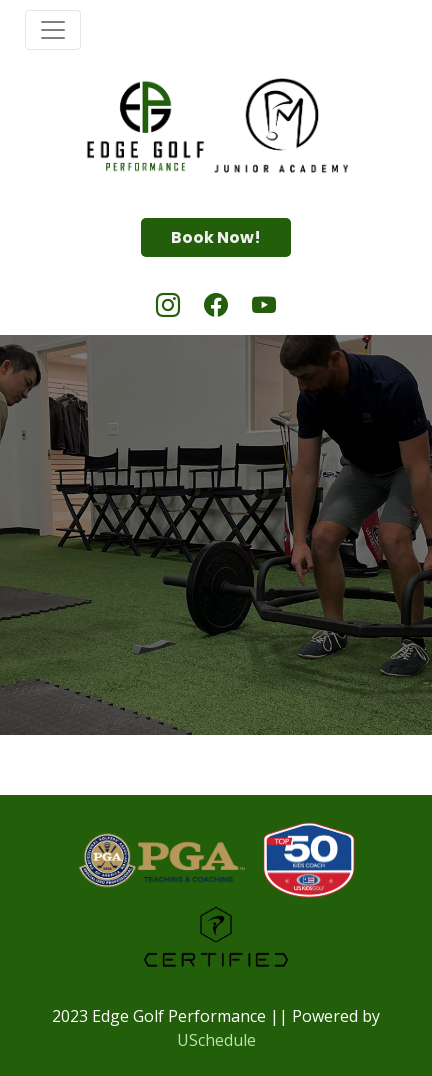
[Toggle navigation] (53, 30)
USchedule (216, 1040)
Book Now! (216, 237)
